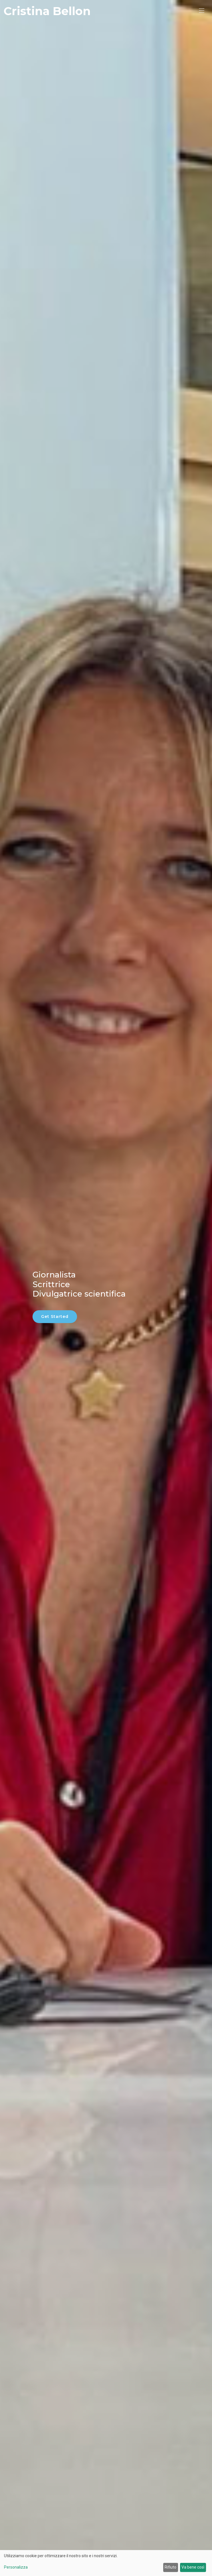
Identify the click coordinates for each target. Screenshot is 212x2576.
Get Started (54, 1316)
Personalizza (16, 2567)
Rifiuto (170, 2567)
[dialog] (106, 2563)
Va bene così (192, 2567)
